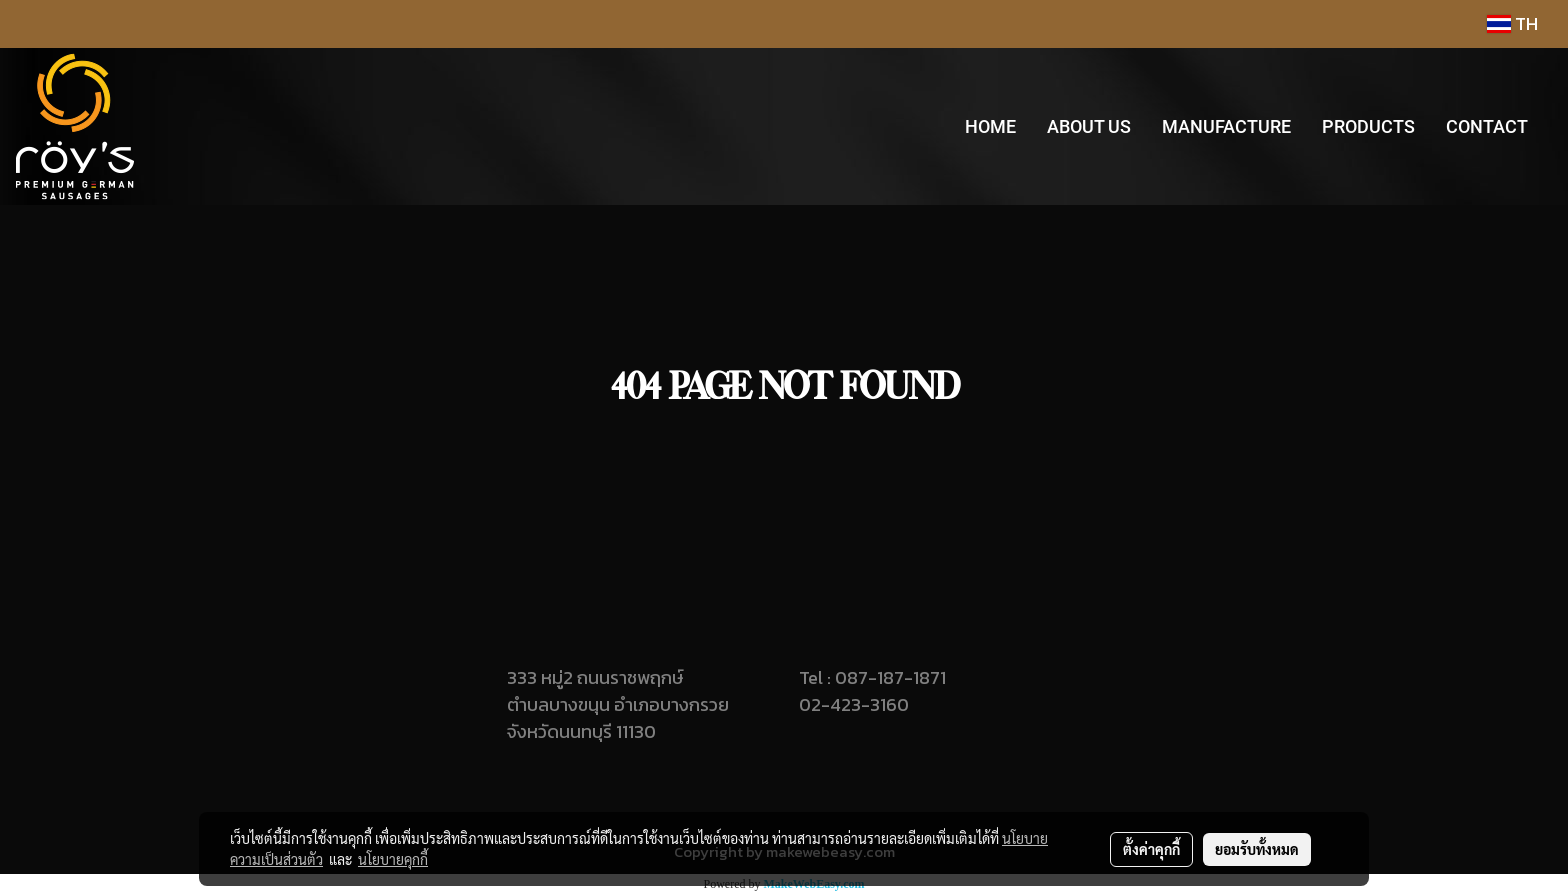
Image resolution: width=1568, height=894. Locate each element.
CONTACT (1487, 126)
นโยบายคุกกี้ (393, 859)
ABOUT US (1089, 126)
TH (1512, 23)
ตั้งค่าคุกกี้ (1151, 849)
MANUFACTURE (1226, 126)
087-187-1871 (890, 677)
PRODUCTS (1368, 126)
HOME (990, 126)
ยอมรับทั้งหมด (1257, 849)
